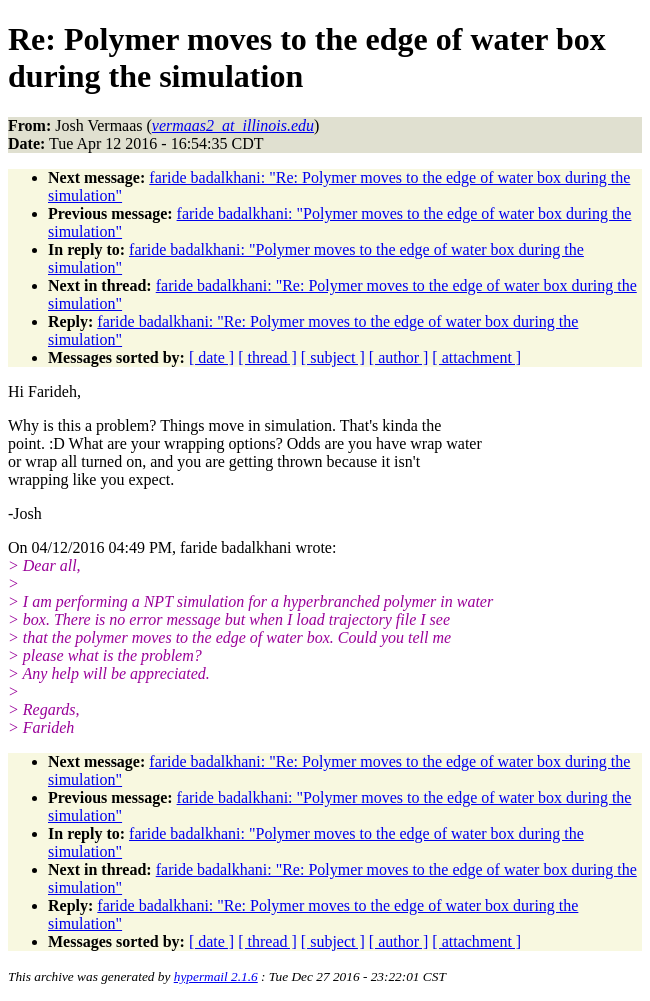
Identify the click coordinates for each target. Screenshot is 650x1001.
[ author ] (399, 357)
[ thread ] (267, 357)
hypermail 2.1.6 (216, 976)
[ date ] (211, 357)
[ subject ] (333, 357)
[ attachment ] (476, 357)
